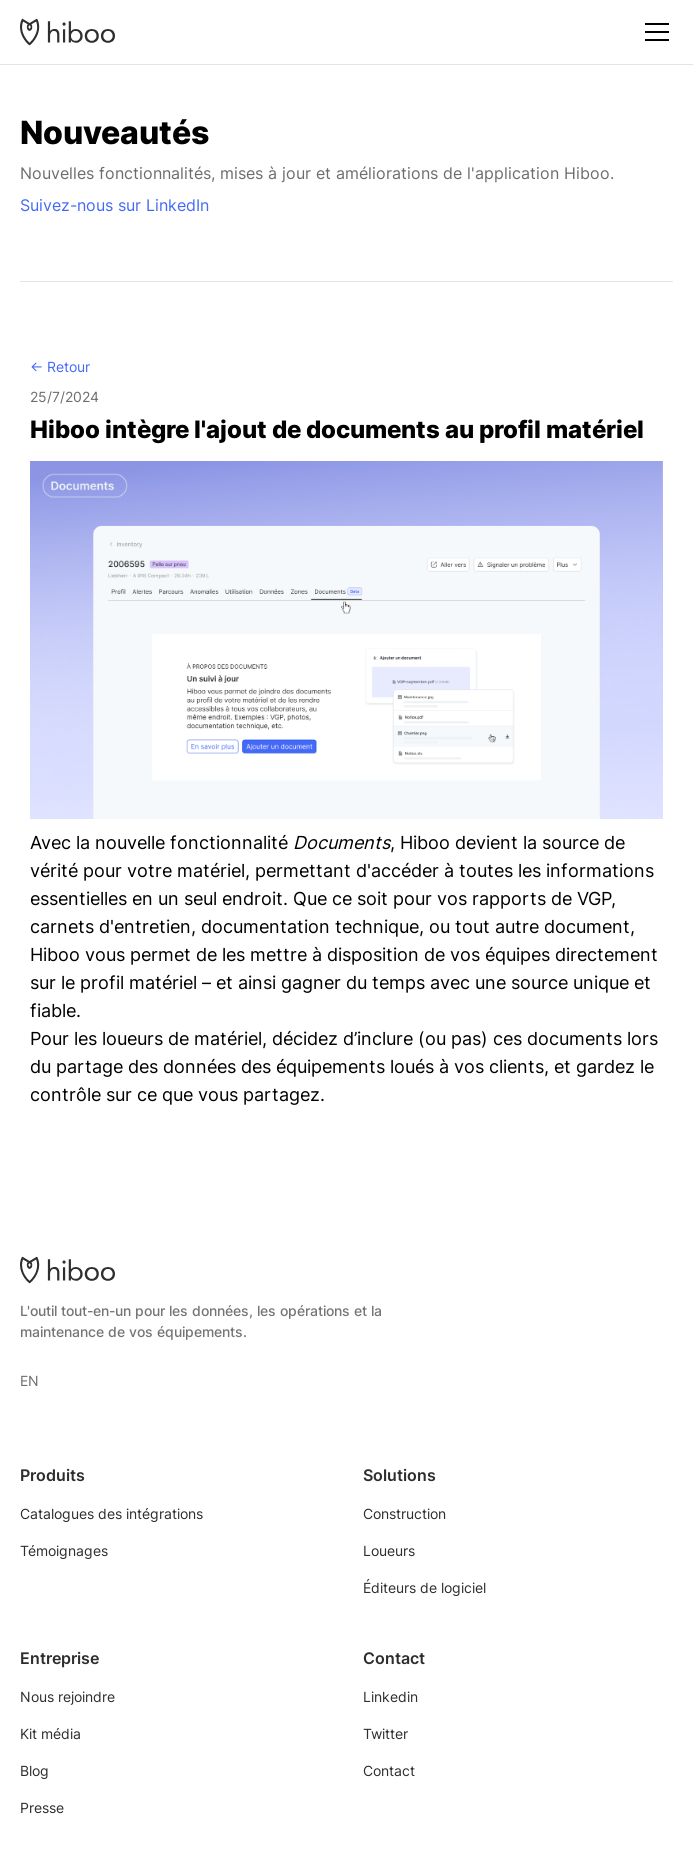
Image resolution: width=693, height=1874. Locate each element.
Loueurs (389, 1550)
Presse (42, 1807)
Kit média (50, 1733)
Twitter (385, 1733)
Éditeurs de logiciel (424, 1587)
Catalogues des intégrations (111, 1513)
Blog (34, 1770)
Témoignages (64, 1550)
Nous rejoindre (67, 1696)
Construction (404, 1513)
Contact (389, 1770)
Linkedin (390, 1696)
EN (29, 1380)
